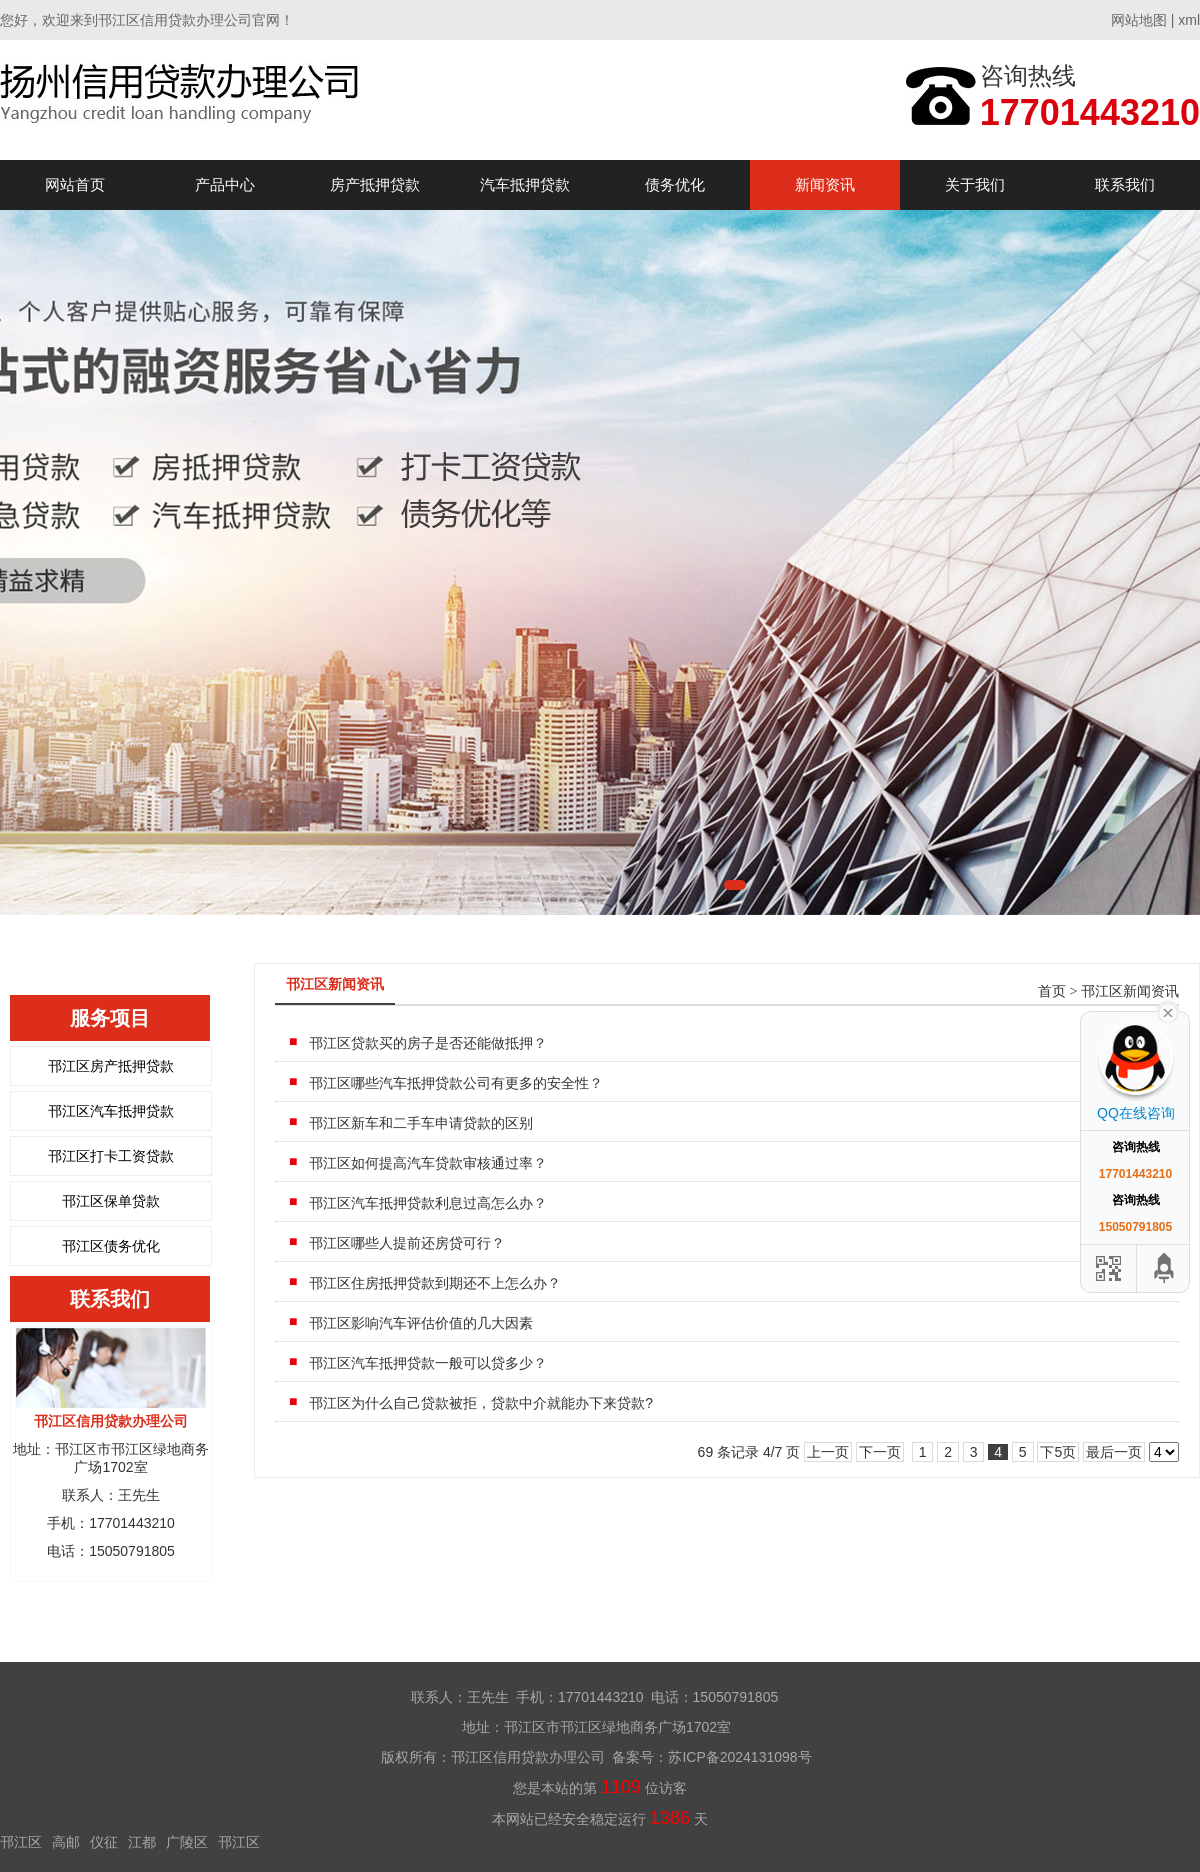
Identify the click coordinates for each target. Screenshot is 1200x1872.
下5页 (1058, 1452)
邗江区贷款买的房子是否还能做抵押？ (428, 1043)
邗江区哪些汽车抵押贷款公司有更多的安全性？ (456, 1083)
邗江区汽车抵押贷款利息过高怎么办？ (428, 1203)
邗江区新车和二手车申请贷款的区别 (421, 1123)
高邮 (66, 1842)
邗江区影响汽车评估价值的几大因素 (421, 1323)
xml (1189, 20)
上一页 (828, 1452)
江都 (142, 1842)
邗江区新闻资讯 (1130, 991)
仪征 (104, 1842)
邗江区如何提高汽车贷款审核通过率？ (428, 1163)
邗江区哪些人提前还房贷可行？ (407, 1243)
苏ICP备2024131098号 (739, 1757)
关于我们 (975, 184)
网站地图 (1139, 20)
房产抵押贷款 (375, 184)
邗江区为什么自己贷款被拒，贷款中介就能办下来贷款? (481, 1403)
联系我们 (1125, 184)
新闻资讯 (825, 184)
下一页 (880, 1452)
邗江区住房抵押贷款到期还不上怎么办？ (435, 1283)
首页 (1052, 991)
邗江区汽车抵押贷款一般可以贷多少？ (428, 1363)
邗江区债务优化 (111, 1246)
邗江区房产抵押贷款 (111, 1066)
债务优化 (675, 184)
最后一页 (1114, 1452)
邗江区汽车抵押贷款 (111, 1111)
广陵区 (187, 1842)
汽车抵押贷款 (525, 184)
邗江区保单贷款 (111, 1201)
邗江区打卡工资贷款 (111, 1156)
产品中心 (225, 184)
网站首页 (75, 184)
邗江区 (21, 1842)
